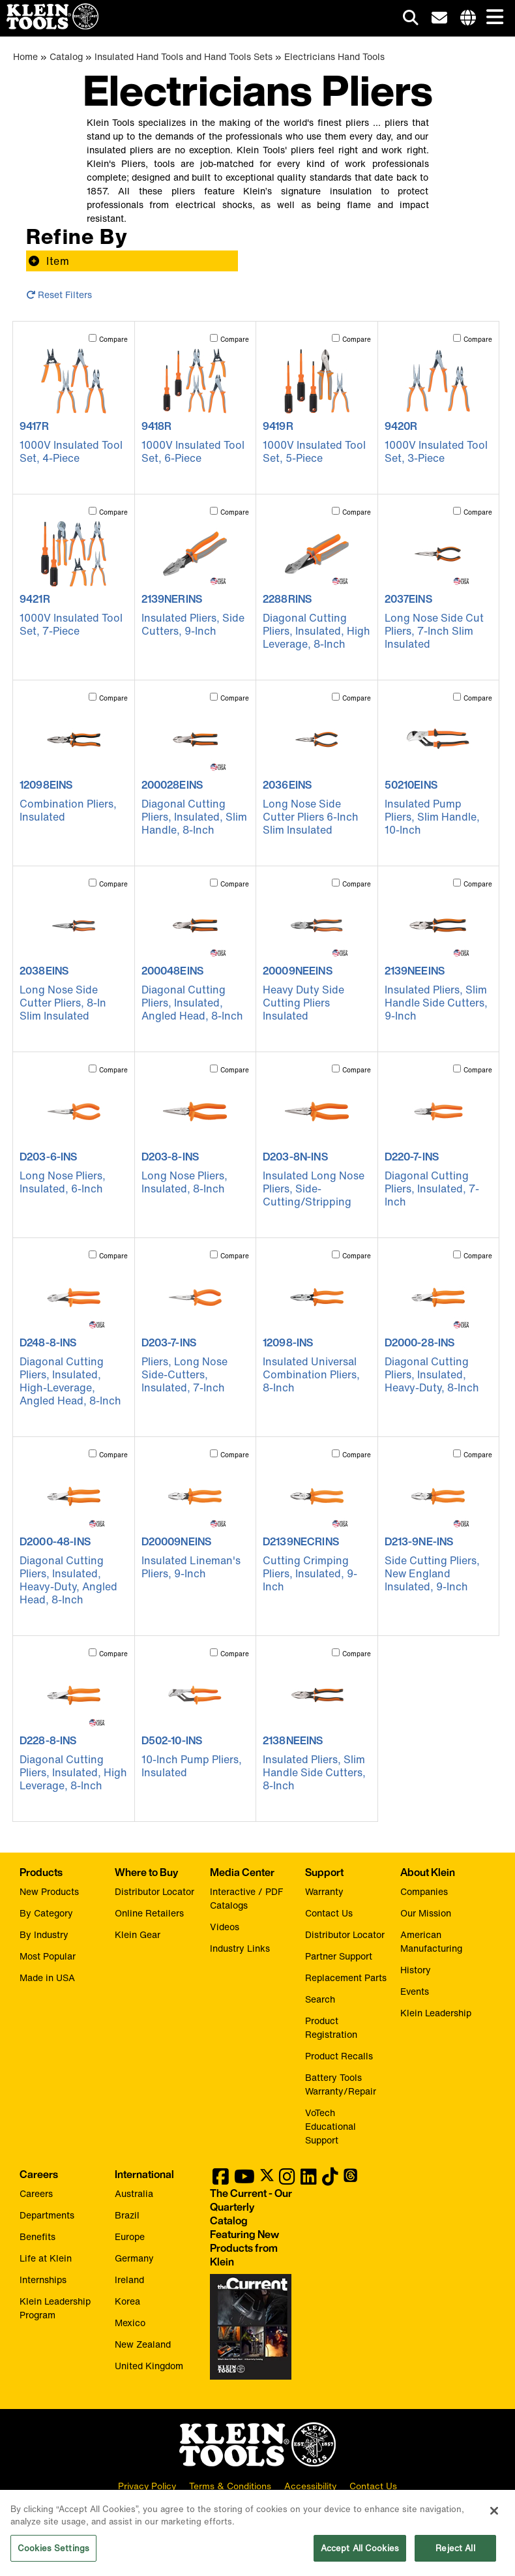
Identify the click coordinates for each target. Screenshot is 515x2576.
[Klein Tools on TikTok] (330, 2180)
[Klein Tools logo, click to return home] (257, 2445)
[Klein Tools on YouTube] (244, 2180)
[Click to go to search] (411, 20)
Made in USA (47, 1977)
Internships (43, 2279)
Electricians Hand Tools (334, 56)
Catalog (66, 56)
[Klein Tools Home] (49, 26)
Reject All (455, 2562)
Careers (36, 2193)
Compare (113, 339)
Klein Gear (137, 1934)
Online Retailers (149, 1913)
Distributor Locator (154, 1891)
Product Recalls (339, 2056)
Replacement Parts (346, 1977)
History (415, 1970)
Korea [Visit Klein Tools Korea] (127, 2301)
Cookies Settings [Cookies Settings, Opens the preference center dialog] (53, 2562)
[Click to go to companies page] (468, 18)
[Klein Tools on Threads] (350, 2180)
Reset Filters (59, 294)
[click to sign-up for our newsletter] (439, 18)
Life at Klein (46, 2258)
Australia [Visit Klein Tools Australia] (134, 2193)
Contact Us (329, 1913)
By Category (46, 1913)
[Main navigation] (492, 18)
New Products (49, 1891)
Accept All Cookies (360, 2562)
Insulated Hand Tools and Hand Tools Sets (183, 56)
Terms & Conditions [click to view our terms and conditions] (230, 2486)
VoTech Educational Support (330, 2126)
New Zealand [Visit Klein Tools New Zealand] (143, 2344)
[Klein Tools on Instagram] (287, 2180)
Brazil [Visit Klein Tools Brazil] (127, 2215)
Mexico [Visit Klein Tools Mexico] (130, 2322)
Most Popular (48, 1956)
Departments (47, 2215)
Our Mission (425, 1913)
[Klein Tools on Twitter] (267, 2180)
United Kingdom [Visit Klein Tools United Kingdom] (149, 2365)
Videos (224, 1926)
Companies (424, 1891)
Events (414, 1991)
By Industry (44, 1934)
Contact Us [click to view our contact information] (373, 2486)
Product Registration (331, 2027)
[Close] (494, 2524)
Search (320, 1999)
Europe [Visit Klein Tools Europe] (130, 2236)
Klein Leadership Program (55, 2308)
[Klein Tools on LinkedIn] (309, 2180)
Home (25, 56)
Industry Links (240, 1948)
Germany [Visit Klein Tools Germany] (134, 2258)
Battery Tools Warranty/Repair (340, 2084)
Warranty (324, 1891)
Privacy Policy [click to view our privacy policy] (147, 2486)
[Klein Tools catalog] (251, 2228)
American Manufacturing (431, 1941)
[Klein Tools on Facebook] (221, 2180)
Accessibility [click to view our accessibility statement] (310, 2486)
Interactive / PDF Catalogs (246, 1898)
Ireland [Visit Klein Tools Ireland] (129, 2279)
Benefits (37, 2236)
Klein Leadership (435, 2013)
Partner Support (338, 1956)
